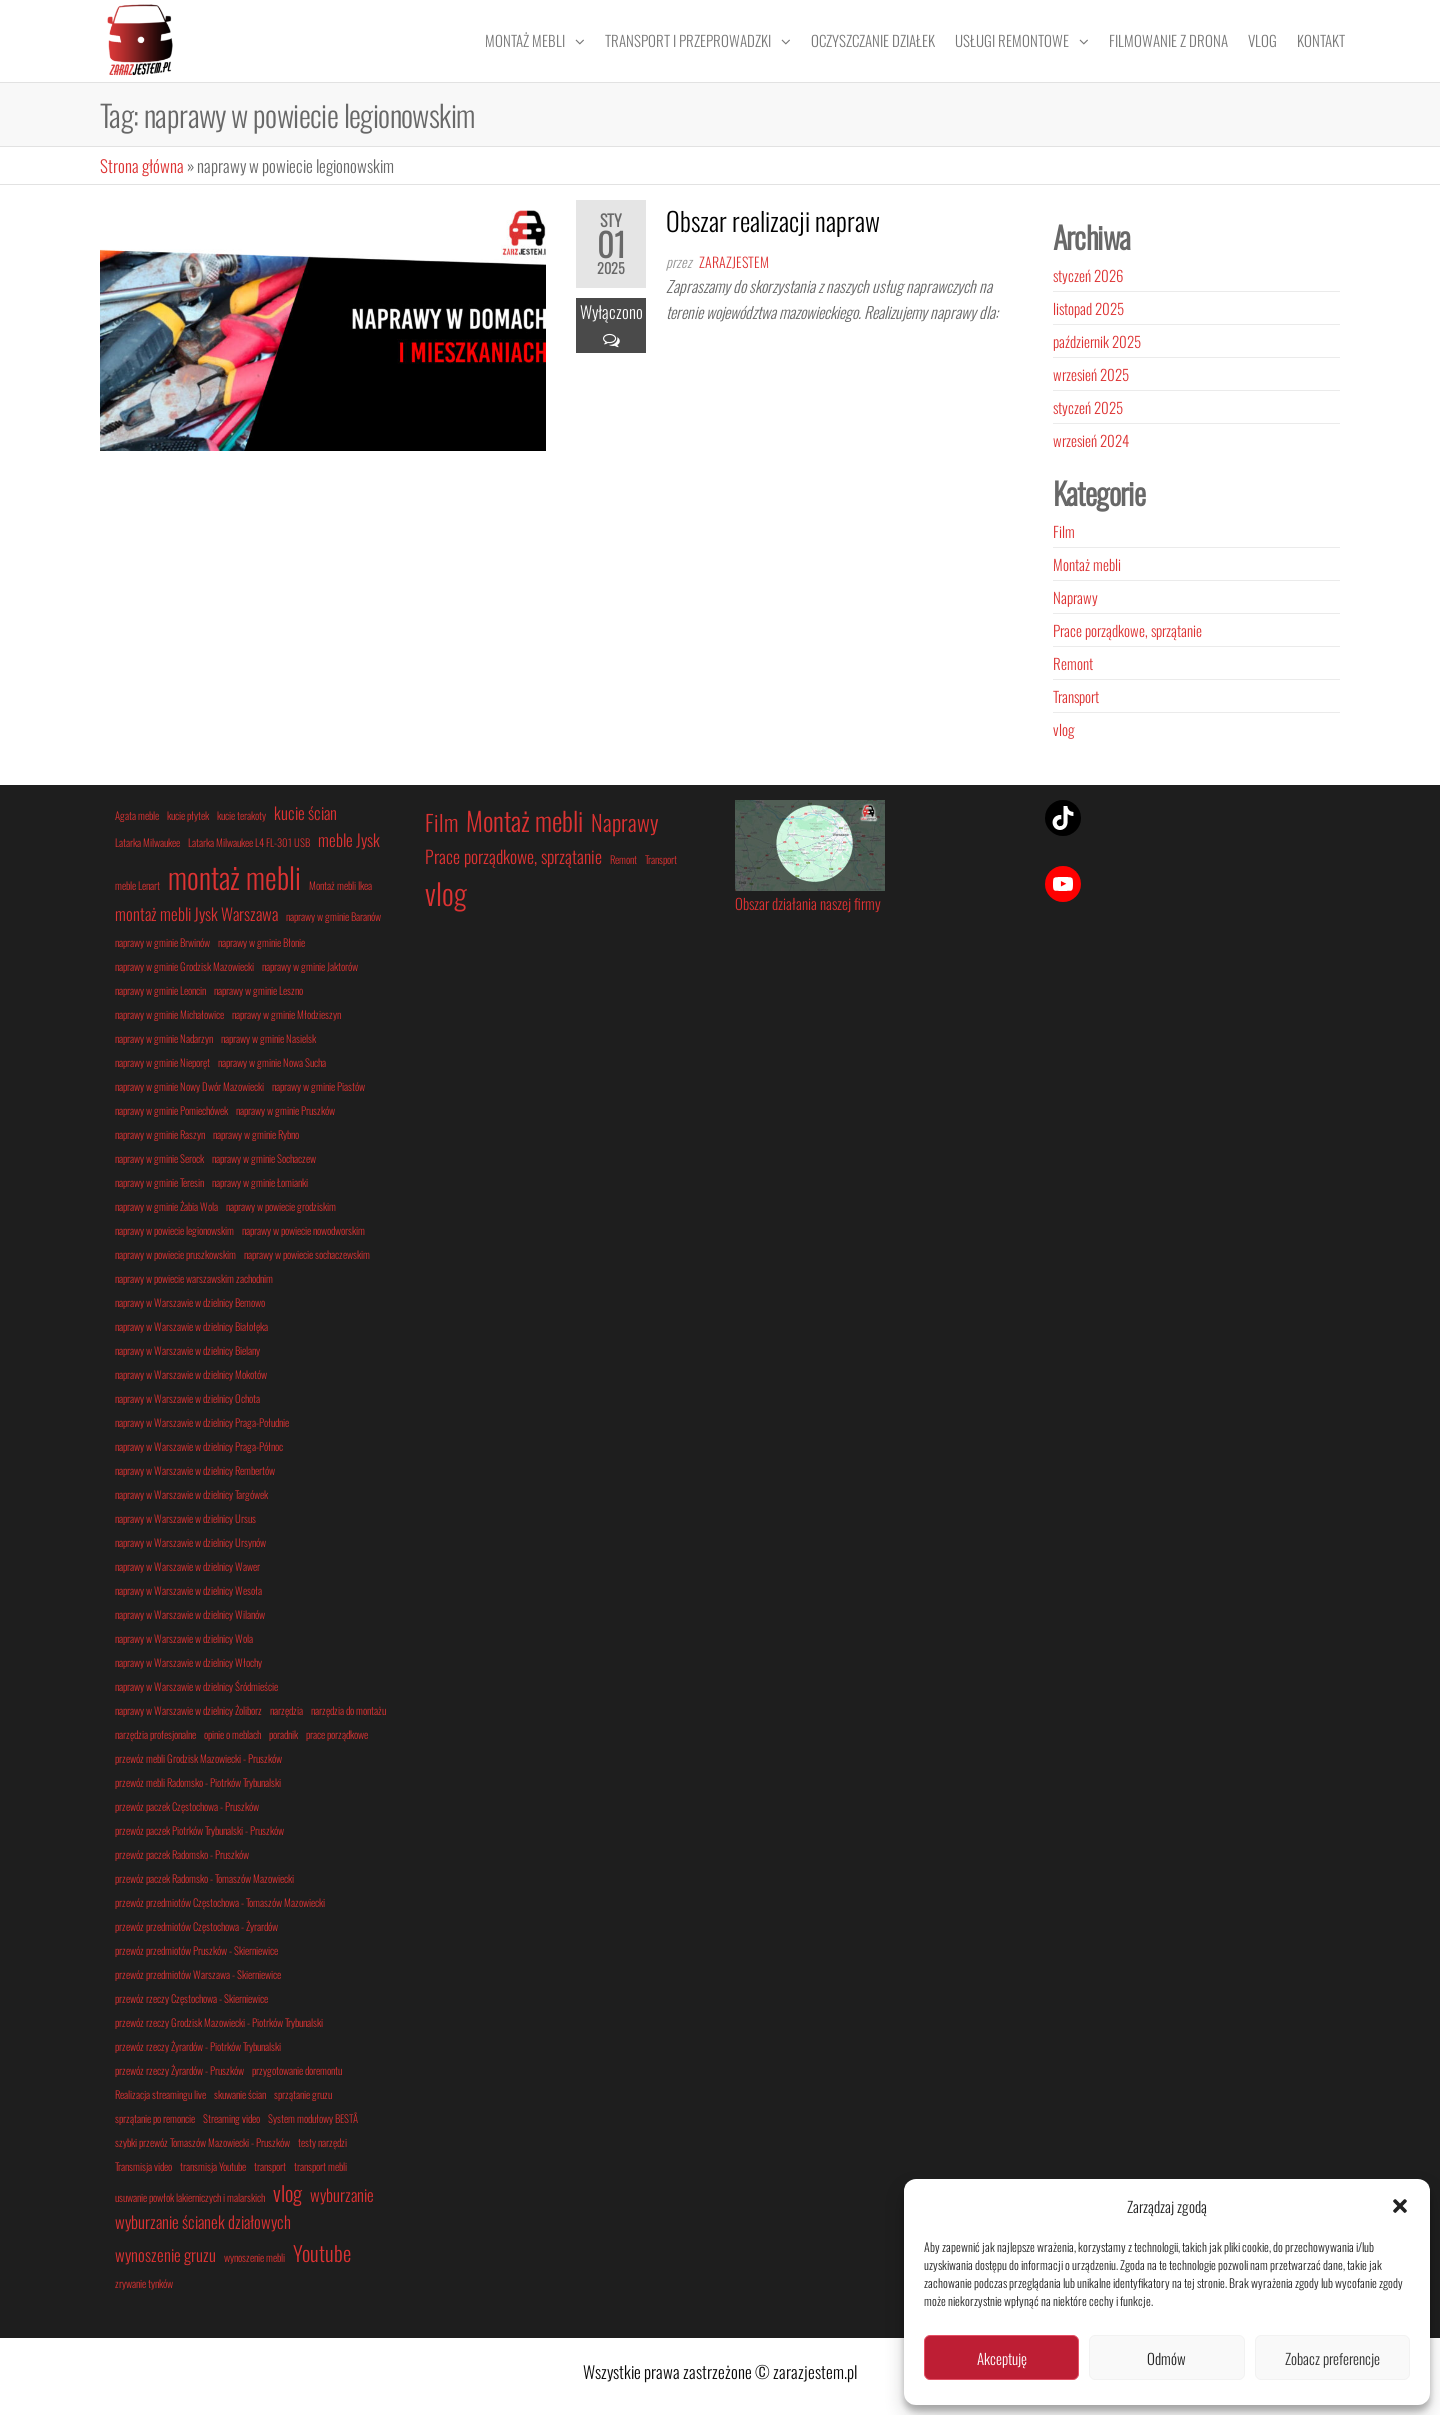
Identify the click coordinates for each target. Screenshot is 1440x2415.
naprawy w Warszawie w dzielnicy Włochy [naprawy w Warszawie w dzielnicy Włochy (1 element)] (188, 1662)
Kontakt (1321, 40)
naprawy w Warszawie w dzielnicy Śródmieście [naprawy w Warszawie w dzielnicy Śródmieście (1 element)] (196, 1686)
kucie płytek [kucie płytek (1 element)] (188, 815)
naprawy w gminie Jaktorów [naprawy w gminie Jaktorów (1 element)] (310, 966)
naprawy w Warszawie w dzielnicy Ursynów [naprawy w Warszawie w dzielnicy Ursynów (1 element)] (190, 1542)
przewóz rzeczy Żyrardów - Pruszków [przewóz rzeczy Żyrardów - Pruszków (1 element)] (179, 2070)
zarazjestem (734, 261)
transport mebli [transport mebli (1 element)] (320, 2166)
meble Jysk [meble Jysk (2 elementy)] (349, 839)
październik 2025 (1097, 341)
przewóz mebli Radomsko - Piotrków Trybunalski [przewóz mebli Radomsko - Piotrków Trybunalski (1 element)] (198, 1782)
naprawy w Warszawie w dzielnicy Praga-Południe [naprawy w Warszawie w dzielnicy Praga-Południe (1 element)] (202, 1422)
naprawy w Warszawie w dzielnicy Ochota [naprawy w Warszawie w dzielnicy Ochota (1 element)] (187, 1398)
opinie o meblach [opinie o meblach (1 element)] (232, 1734)
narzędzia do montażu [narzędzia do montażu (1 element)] (348, 1710)
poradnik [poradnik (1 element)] (283, 1734)
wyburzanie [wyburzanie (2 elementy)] (342, 2194)
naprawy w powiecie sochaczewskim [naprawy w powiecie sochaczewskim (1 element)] (307, 1254)
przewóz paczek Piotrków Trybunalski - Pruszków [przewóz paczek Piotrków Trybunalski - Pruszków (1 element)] (199, 1830)
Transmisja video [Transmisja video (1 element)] (143, 2166)
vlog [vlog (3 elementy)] (287, 2192)
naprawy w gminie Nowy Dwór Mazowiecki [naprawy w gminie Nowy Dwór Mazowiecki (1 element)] (189, 1086)
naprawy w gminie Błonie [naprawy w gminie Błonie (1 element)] (261, 942)
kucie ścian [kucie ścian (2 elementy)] (305, 812)
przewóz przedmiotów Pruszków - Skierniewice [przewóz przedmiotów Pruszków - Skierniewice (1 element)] (196, 1950)
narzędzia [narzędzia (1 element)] (286, 1710)
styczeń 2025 (1088, 407)
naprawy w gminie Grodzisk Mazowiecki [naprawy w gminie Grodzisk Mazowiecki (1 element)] (184, 966)
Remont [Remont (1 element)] (623, 859)
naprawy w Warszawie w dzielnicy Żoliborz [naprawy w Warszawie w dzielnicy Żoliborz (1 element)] (188, 1710)
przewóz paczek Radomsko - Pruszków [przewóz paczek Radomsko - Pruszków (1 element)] (182, 1854)
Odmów (1166, 2358)
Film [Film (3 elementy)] (441, 821)
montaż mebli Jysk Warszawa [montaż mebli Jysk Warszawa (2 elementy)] (196, 913)
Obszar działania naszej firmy (808, 903)
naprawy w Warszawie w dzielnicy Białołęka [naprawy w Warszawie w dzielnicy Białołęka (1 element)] (191, 1326)
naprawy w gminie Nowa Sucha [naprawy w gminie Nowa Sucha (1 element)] (272, 1062)
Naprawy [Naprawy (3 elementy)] (625, 821)
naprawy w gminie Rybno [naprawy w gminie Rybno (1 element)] (256, 1134)
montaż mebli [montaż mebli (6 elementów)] (234, 876)
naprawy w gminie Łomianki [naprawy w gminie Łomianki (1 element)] (260, 1182)
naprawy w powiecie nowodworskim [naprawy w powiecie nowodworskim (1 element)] (303, 1230)
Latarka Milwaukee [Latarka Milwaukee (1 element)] (147, 842)
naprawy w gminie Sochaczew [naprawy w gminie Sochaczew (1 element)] (264, 1158)
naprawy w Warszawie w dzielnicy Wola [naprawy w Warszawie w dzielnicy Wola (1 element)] (184, 1638)
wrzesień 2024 (1091, 440)
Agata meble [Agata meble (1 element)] (137, 815)
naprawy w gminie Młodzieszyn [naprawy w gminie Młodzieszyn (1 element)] (286, 1014)
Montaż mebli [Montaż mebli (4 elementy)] (524, 820)
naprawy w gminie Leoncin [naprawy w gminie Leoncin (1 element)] (160, 990)
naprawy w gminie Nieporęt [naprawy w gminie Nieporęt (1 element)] (162, 1062)
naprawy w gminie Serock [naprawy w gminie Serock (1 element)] (159, 1158)
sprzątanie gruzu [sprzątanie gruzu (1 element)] (303, 2094)
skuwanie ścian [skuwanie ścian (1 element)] (240, 2094)
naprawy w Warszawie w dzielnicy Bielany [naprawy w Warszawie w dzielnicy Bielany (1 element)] (187, 1350)
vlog (1064, 729)
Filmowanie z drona (1168, 40)
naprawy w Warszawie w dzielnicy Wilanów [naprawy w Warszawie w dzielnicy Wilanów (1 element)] (190, 1614)
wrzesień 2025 (1091, 374)
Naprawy (1075, 597)
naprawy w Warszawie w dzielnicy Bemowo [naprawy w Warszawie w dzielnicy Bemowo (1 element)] (190, 1302)
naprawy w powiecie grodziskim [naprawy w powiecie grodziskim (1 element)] (281, 1206)
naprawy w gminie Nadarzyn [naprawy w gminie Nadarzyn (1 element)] (164, 1038)
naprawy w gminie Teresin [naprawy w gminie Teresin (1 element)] (159, 1182)
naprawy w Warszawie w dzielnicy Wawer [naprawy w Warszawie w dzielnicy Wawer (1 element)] (187, 1566)
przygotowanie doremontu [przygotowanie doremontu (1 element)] (297, 2070)
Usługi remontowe (1012, 40)
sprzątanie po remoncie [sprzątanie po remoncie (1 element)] (155, 2118)
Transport (1076, 696)
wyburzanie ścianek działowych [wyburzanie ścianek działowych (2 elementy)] (203, 2221)
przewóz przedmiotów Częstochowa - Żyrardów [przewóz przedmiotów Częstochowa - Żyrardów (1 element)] (196, 1926)
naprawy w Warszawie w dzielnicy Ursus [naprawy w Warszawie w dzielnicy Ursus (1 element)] (185, 1518)
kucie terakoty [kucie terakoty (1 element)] (241, 815)
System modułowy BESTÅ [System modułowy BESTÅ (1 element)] (313, 2118)
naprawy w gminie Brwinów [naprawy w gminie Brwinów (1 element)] (162, 942)
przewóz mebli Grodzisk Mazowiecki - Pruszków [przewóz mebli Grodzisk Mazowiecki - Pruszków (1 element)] (198, 1758)
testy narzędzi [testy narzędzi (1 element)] (322, 2142)
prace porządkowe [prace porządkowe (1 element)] (337, 1734)
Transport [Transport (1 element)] (661, 859)
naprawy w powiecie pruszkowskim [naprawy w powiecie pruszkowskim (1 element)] (175, 1254)
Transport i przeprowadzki (688, 40)
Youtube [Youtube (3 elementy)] (322, 2252)
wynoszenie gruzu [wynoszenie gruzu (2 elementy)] (165, 2254)
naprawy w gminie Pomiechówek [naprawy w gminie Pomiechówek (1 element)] (171, 1110)
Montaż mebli (525, 40)
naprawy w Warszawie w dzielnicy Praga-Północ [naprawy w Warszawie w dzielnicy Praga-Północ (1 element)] (199, 1446)
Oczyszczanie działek (873, 40)
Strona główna (142, 165)
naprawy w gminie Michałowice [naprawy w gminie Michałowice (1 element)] (169, 1014)
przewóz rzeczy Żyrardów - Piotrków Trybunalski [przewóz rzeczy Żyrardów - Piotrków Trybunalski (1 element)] (198, 2046)
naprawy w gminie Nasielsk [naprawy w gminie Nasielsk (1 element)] (268, 1038)
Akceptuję (1002, 2358)
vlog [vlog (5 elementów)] (446, 892)
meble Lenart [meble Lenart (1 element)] (137, 885)
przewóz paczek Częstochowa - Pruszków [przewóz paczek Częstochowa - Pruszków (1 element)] (187, 1806)
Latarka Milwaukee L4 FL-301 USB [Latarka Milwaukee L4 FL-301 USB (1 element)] (249, 842)
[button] (1400, 2206)
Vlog (1262, 40)
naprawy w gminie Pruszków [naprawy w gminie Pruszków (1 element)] (285, 1110)
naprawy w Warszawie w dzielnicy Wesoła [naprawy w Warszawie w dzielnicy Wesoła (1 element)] (188, 1590)
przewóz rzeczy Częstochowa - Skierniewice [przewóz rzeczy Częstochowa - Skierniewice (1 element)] (191, 1998)
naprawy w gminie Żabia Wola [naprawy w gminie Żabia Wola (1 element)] (166, 1206)
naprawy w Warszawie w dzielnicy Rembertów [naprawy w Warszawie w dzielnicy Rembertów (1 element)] (195, 1470)
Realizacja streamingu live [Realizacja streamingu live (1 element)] (160, 2094)
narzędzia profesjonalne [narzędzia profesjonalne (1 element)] (155, 1734)
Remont (1073, 663)
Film (1064, 531)
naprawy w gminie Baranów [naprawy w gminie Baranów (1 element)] (333, 916)
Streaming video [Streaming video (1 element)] (231, 2118)
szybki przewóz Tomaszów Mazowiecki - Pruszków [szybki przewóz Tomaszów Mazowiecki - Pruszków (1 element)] (202, 2142)
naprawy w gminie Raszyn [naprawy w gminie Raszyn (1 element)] (160, 1134)
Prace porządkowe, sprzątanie (1127, 630)
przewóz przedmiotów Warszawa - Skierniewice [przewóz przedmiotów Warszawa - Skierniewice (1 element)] (198, 1974)
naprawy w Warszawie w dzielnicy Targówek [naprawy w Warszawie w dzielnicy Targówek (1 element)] (191, 1494)
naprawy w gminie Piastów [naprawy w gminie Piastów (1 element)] (318, 1086)
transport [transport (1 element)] (270, 2166)
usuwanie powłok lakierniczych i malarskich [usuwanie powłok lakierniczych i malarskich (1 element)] (190, 2197)
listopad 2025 (1088, 308)
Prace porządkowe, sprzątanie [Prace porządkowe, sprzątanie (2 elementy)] (513, 856)
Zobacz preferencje (1332, 2358)
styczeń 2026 (1088, 275)
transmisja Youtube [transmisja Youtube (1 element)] (213, 2166)
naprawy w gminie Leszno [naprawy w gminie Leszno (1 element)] (258, 990)
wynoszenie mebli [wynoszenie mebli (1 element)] (254, 2257)
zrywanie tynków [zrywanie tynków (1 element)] (144, 2283)
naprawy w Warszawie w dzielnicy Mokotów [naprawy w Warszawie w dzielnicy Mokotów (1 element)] (191, 1374)
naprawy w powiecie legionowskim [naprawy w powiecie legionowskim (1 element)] (174, 1230)
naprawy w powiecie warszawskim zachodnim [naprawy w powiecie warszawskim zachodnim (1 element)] (194, 1278)
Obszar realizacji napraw (773, 220)
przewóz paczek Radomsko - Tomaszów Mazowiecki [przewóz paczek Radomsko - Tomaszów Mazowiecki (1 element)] (204, 1878)
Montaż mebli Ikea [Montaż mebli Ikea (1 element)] (340, 885)
